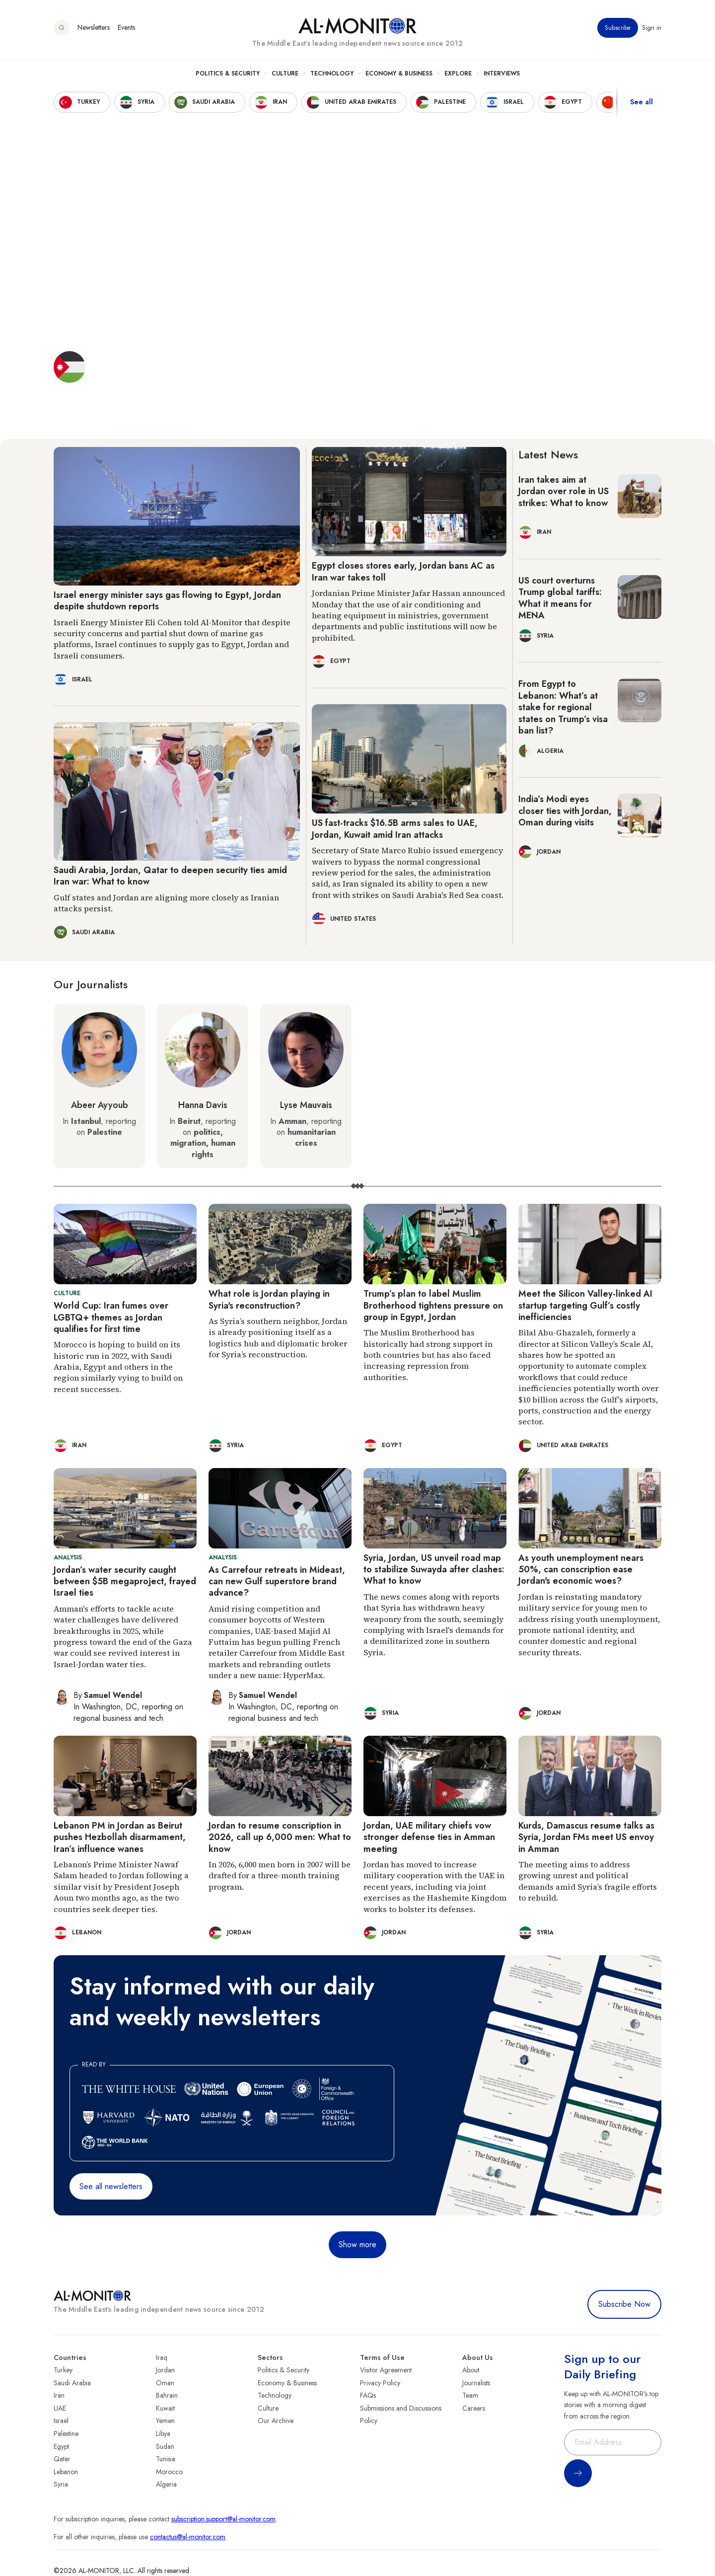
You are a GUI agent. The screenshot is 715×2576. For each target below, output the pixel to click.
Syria (61, 2484)
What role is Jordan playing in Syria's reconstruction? (269, 1299)
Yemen (165, 2421)
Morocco (169, 2472)
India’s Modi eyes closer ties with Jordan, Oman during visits (565, 811)
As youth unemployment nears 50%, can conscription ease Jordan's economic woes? (581, 1569)
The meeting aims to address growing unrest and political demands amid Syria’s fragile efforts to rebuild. (587, 1881)
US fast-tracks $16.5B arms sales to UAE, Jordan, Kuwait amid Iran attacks (395, 828)
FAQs (368, 2395)
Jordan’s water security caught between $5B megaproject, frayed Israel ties (125, 1581)
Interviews (502, 75)
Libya (163, 2433)
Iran (59, 2395)
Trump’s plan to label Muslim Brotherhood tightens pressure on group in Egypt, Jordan (433, 1305)
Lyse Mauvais (306, 1105)
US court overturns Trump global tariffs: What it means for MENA (560, 598)
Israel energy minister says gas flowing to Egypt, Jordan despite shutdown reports (167, 601)
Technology (332, 75)
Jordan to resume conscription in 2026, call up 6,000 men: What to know (280, 1837)
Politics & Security (228, 75)
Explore (458, 75)
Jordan (165, 2370)
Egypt (61, 2446)
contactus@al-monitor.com (187, 2537)
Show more (357, 2244)
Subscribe (618, 29)
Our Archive (275, 2421)
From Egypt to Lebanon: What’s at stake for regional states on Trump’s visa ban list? (563, 707)
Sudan (165, 2446)
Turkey (63, 2370)
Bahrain (167, 2395)
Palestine (66, 2433)
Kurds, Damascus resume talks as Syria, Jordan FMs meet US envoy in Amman (586, 1837)
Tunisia (165, 2459)
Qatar (62, 2459)
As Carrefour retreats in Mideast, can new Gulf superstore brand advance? (277, 1581)
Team (470, 2395)
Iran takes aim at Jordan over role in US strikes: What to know (563, 491)
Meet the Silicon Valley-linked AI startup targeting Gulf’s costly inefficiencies (585, 1305)
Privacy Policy (380, 2383)
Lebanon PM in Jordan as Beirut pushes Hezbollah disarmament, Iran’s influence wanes (120, 1837)
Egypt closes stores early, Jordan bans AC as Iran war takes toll (403, 571)
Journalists (476, 2383)
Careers (473, 2408)
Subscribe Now (624, 2304)
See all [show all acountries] (641, 104)
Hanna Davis (202, 1105)
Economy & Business (398, 75)
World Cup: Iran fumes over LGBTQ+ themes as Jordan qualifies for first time (111, 1317)
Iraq (161, 2357)
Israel (61, 2421)
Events (126, 29)
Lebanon (66, 2472)
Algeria (166, 2484)
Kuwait (165, 2408)
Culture (285, 75)
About (470, 2370)
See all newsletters (111, 2186)
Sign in (651, 29)
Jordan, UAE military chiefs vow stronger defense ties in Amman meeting (429, 1837)
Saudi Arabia (72, 2383)
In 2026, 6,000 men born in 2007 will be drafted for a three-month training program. (280, 1875)
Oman (165, 2383)
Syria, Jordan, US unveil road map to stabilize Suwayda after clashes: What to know (433, 1569)
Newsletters (93, 29)
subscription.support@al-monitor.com (223, 2519)
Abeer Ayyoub (99, 1105)
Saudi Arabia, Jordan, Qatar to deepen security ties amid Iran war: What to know (170, 876)
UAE (60, 2408)
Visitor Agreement (386, 2370)
